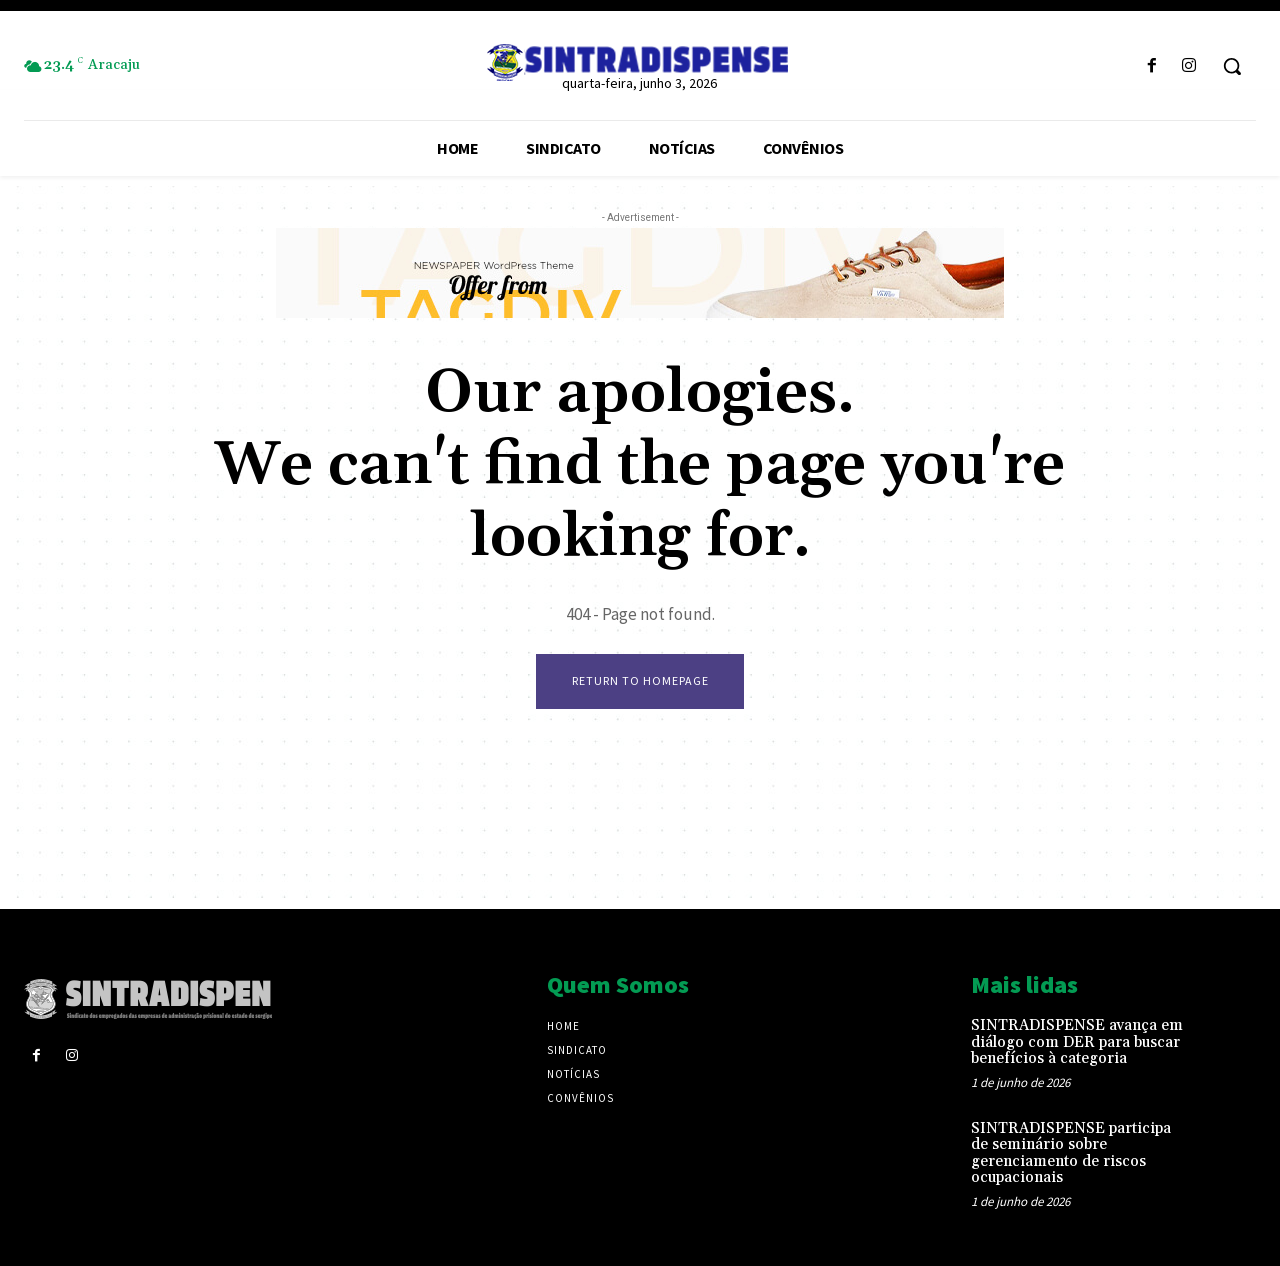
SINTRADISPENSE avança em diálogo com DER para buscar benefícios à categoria (1077, 1042)
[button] (1232, 66)
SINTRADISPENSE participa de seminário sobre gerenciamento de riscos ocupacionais (1071, 1153)
